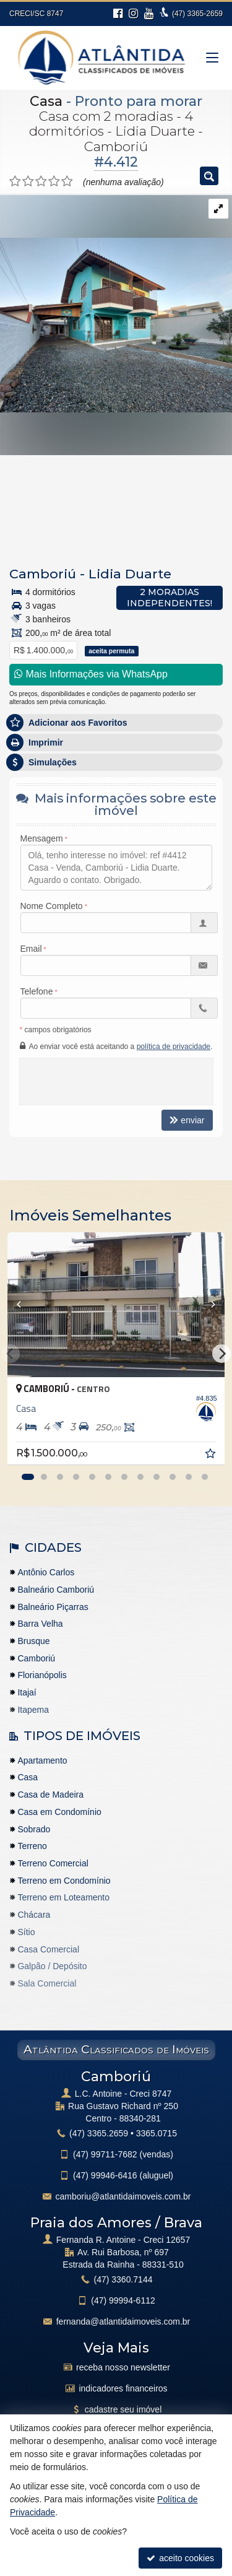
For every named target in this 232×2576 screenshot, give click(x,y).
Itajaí (26, 1692)
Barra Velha (39, 1624)
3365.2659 (98, 2133)
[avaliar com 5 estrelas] (67, 181)
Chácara (33, 1915)
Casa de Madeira (50, 1794)
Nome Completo (51, 906)
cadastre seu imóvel (123, 2409)
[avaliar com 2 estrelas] (28, 181)
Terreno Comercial (52, 1863)
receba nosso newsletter (123, 2367)
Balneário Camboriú (55, 1590)
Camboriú (42, 573)
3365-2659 (197, 13)
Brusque (33, 1641)
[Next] (221, 1353)
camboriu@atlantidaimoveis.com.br (123, 2196)
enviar (187, 1120)
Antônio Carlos (45, 1572)
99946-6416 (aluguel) (123, 2175)
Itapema (33, 1710)
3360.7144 (123, 2279)
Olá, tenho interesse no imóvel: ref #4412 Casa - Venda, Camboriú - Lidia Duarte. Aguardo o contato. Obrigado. (116, 867)
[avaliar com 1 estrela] (15, 181)
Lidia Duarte (129, 573)
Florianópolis (41, 1675)
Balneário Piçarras (52, 1607)
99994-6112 (123, 2300)
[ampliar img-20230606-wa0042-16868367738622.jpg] (116, 303)
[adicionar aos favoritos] (212, 1455)
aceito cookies (180, 2558)
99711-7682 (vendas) (123, 2154)
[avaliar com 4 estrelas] (54, 181)
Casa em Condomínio (59, 1812)
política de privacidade (173, 1046)
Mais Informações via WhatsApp (91, 674)
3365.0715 (156, 2133)
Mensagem (41, 838)
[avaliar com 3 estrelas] (41, 181)
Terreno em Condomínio (63, 1881)
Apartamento (42, 1760)
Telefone (36, 991)
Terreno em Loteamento (63, 1897)
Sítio (26, 1932)
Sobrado (33, 1829)
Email (31, 949)
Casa (46, 101)
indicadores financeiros (123, 2388)
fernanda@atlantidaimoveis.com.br (123, 2321)
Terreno (31, 1846)
